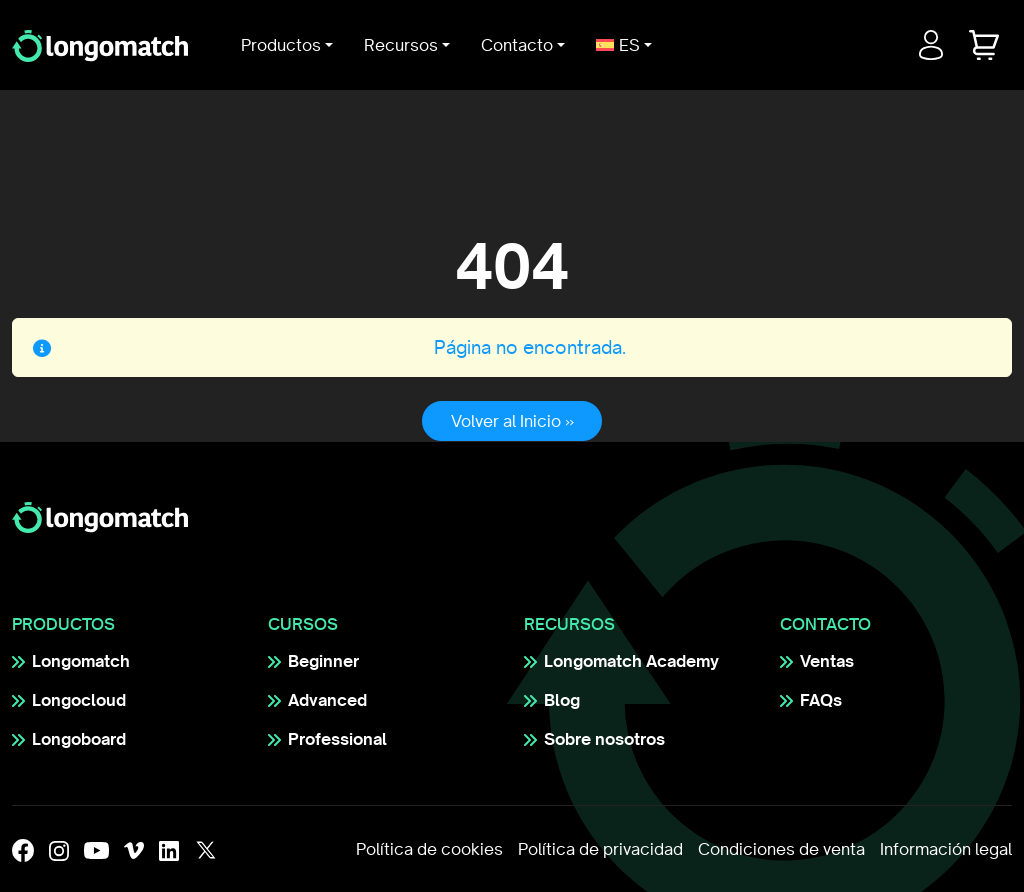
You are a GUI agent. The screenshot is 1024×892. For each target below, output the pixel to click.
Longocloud (79, 700)
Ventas (827, 661)
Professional (337, 739)
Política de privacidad (600, 849)
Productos (281, 45)
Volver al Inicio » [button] (512, 421)
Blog (562, 700)
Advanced (327, 700)
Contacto (517, 45)
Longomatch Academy (631, 661)
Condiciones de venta (781, 849)
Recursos (401, 45)
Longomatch (81, 661)
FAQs (821, 700)
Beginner (323, 661)
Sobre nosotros (604, 739)
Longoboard (79, 739)
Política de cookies (429, 849)
